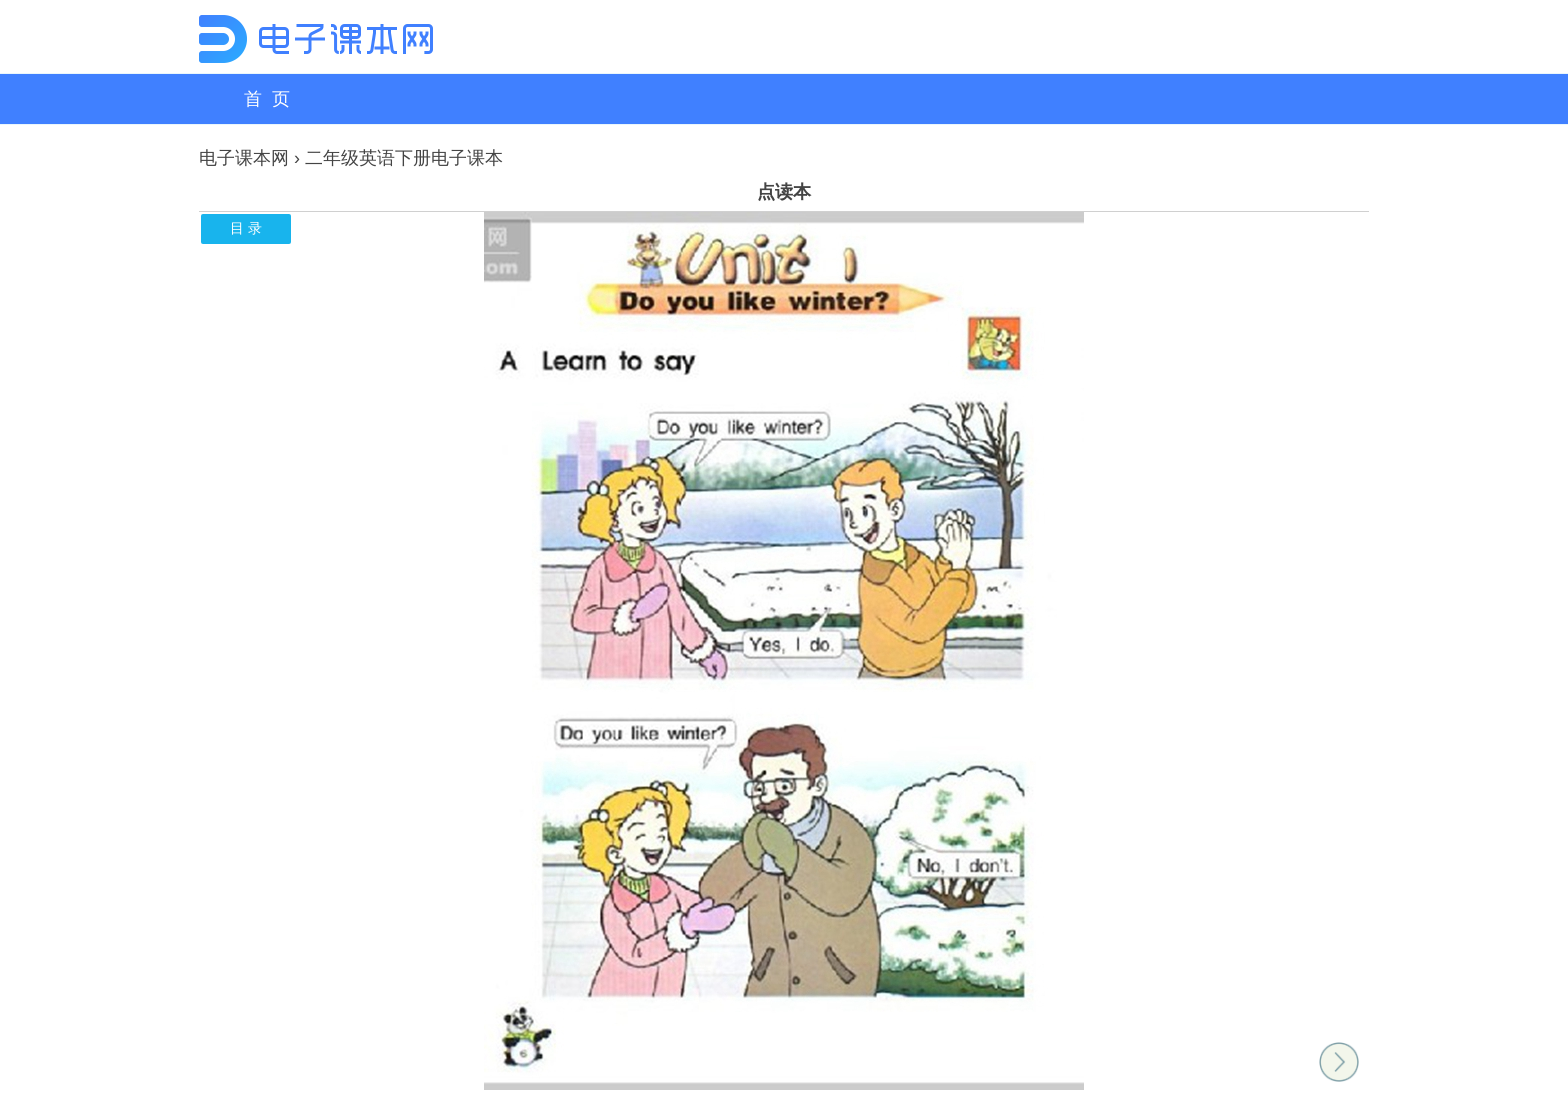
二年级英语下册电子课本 (404, 158)
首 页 (267, 99)
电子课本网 (244, 158)
